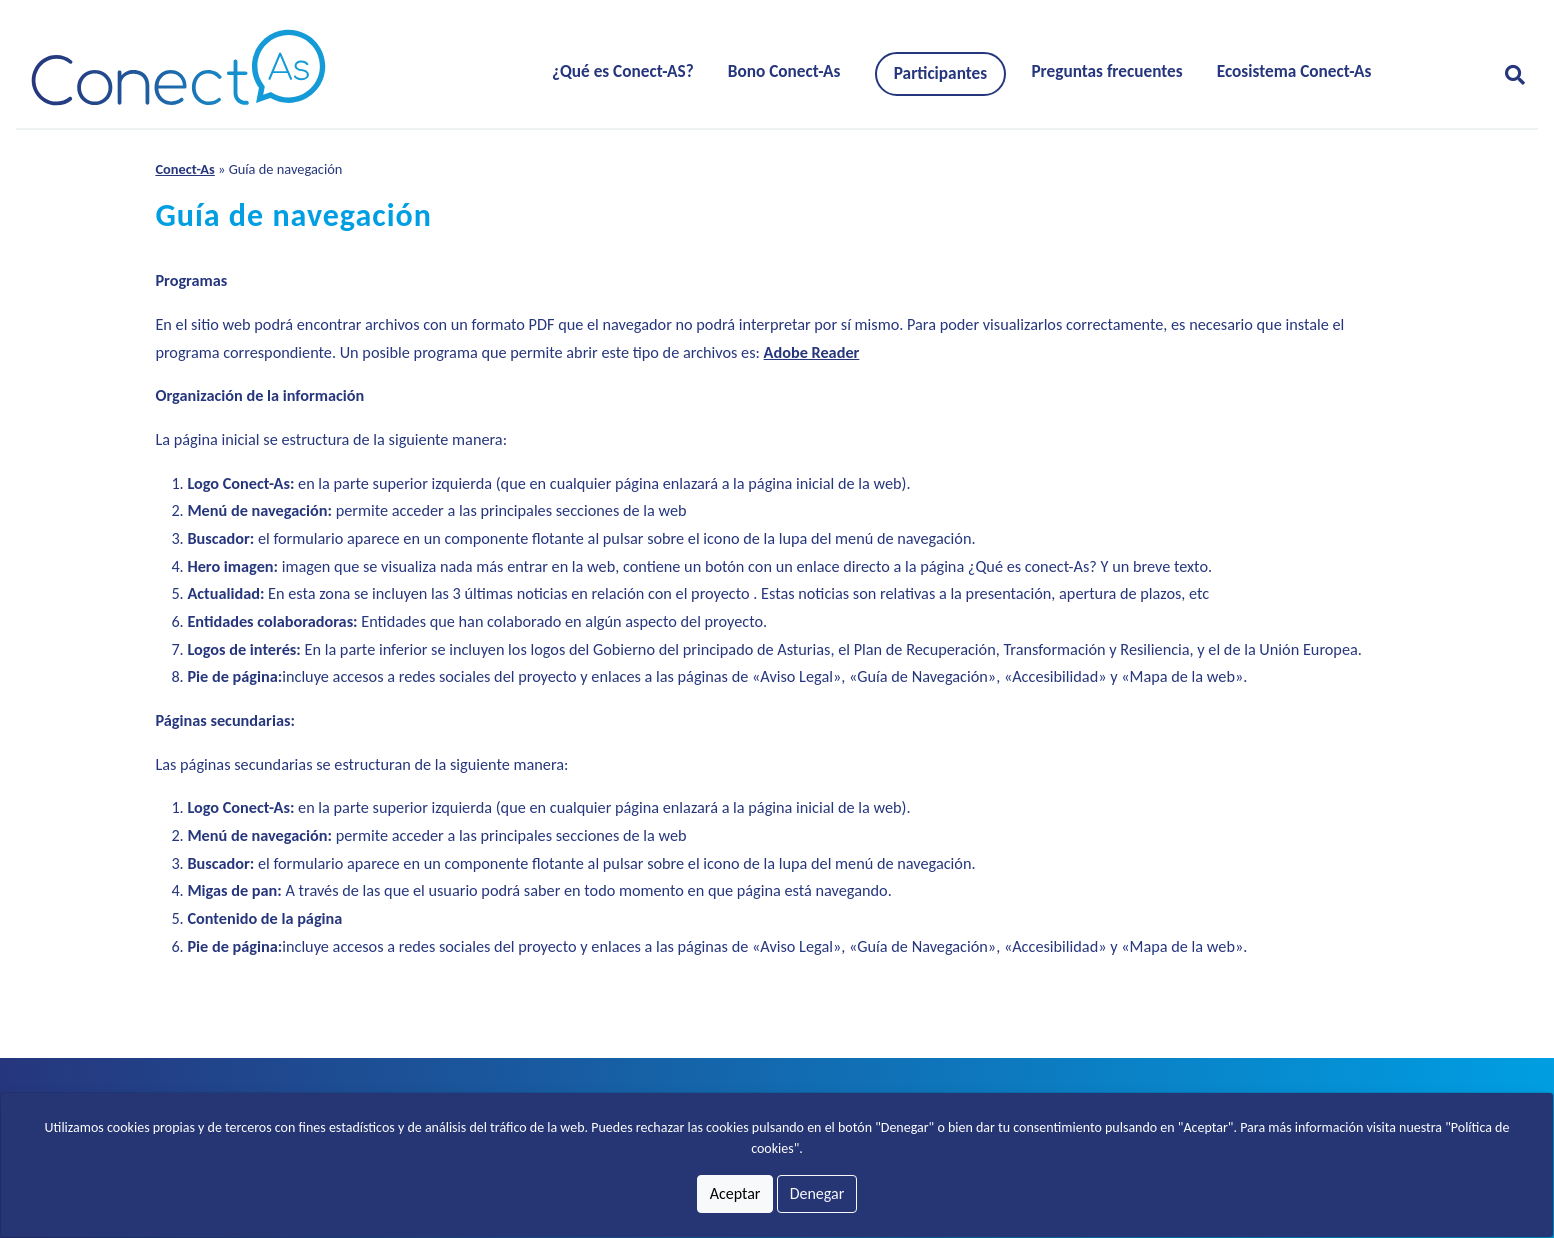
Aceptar (735, 1193)
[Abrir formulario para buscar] (1507, 75)
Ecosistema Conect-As (1294, 71)
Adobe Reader (812, 352)
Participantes (940, 73)
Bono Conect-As (784, 71)
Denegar (817, 1193)
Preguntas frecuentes (1106, 71)
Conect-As (184, 169)
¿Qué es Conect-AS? (623, 71)
